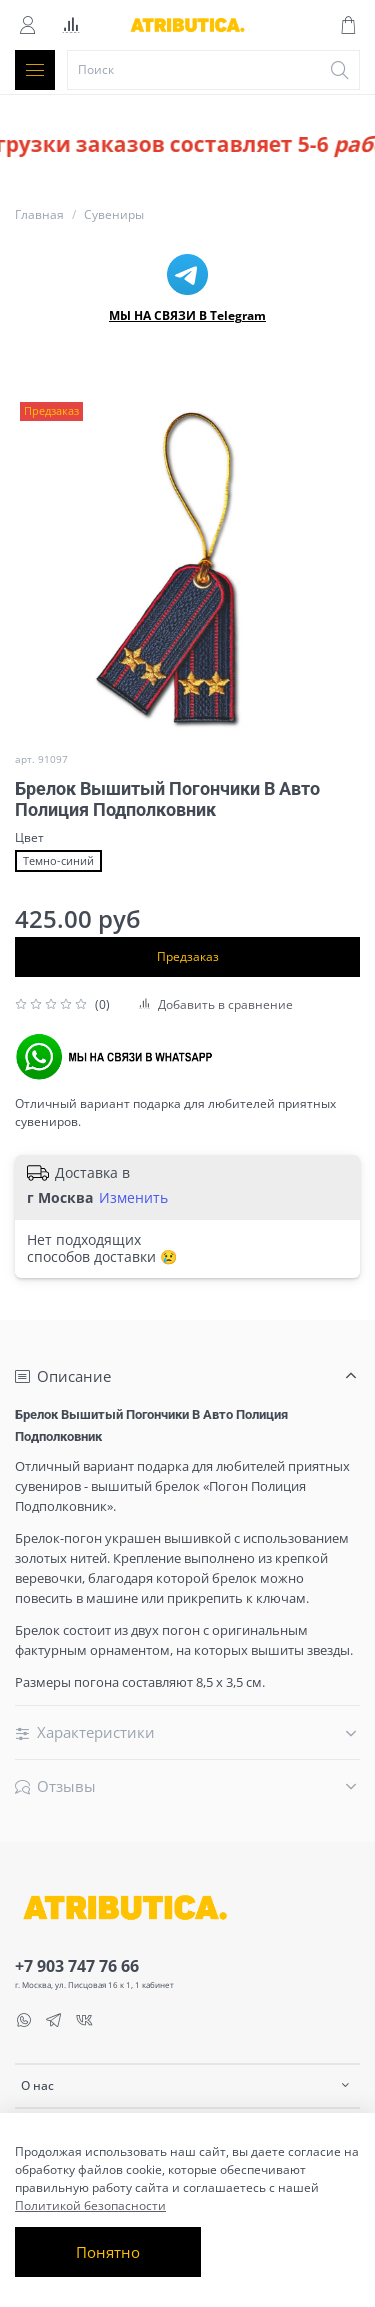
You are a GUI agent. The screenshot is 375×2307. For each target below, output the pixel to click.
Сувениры (114, 214)
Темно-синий (58, 861)
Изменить (133, 1198)
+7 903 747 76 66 (77, 1966)
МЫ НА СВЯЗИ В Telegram (187, 315)
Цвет (29, 838)
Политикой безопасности (90, 2205)
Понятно (108, 2252)
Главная (39, 214)
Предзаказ (188, 956)
